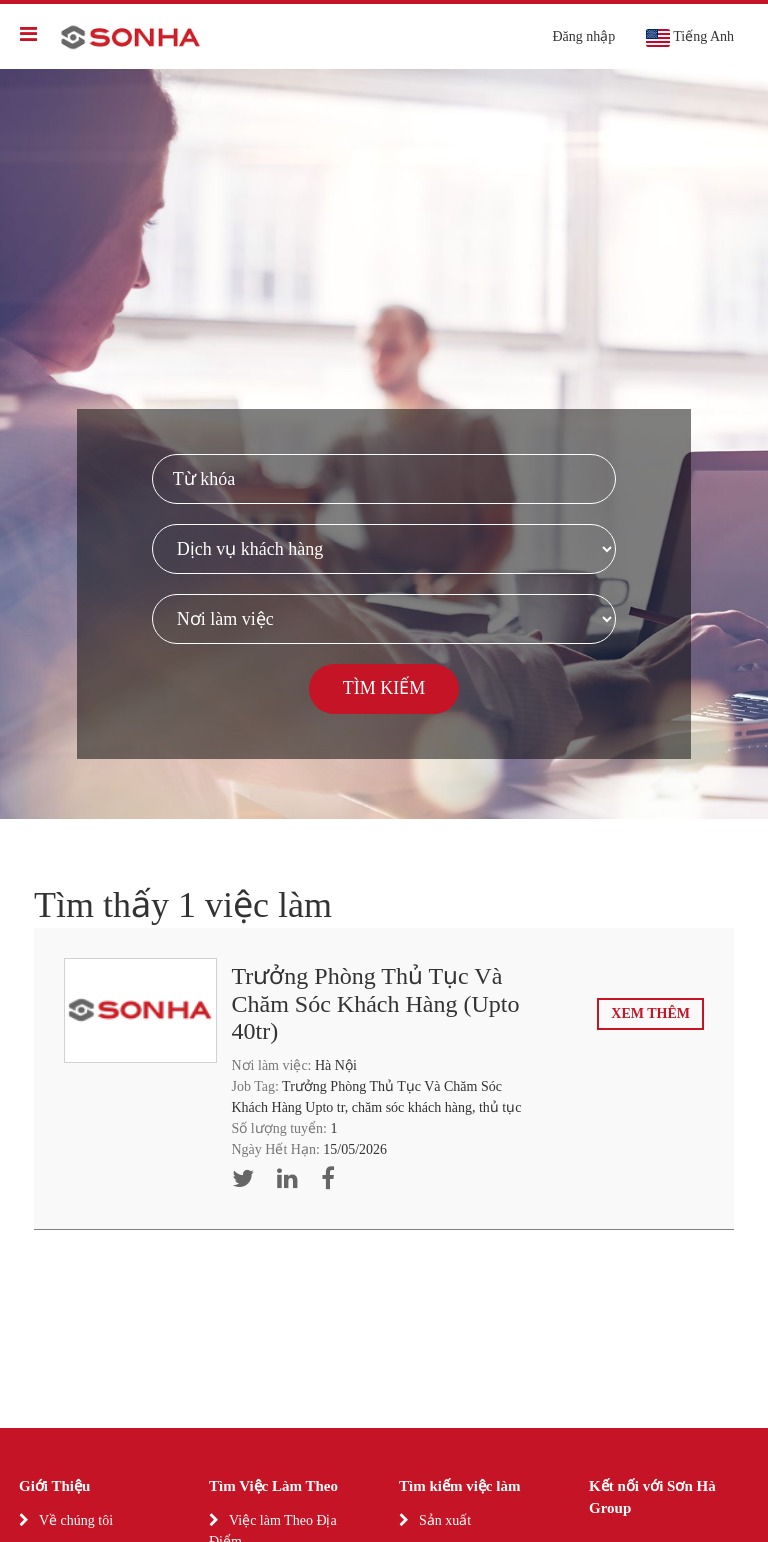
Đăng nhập (583, 36)
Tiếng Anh (689, 38)
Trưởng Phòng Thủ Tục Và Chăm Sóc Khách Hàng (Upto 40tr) (376, 1003)
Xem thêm (650, 1013)
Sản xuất (445, 1520)
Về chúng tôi (76, 1520)
